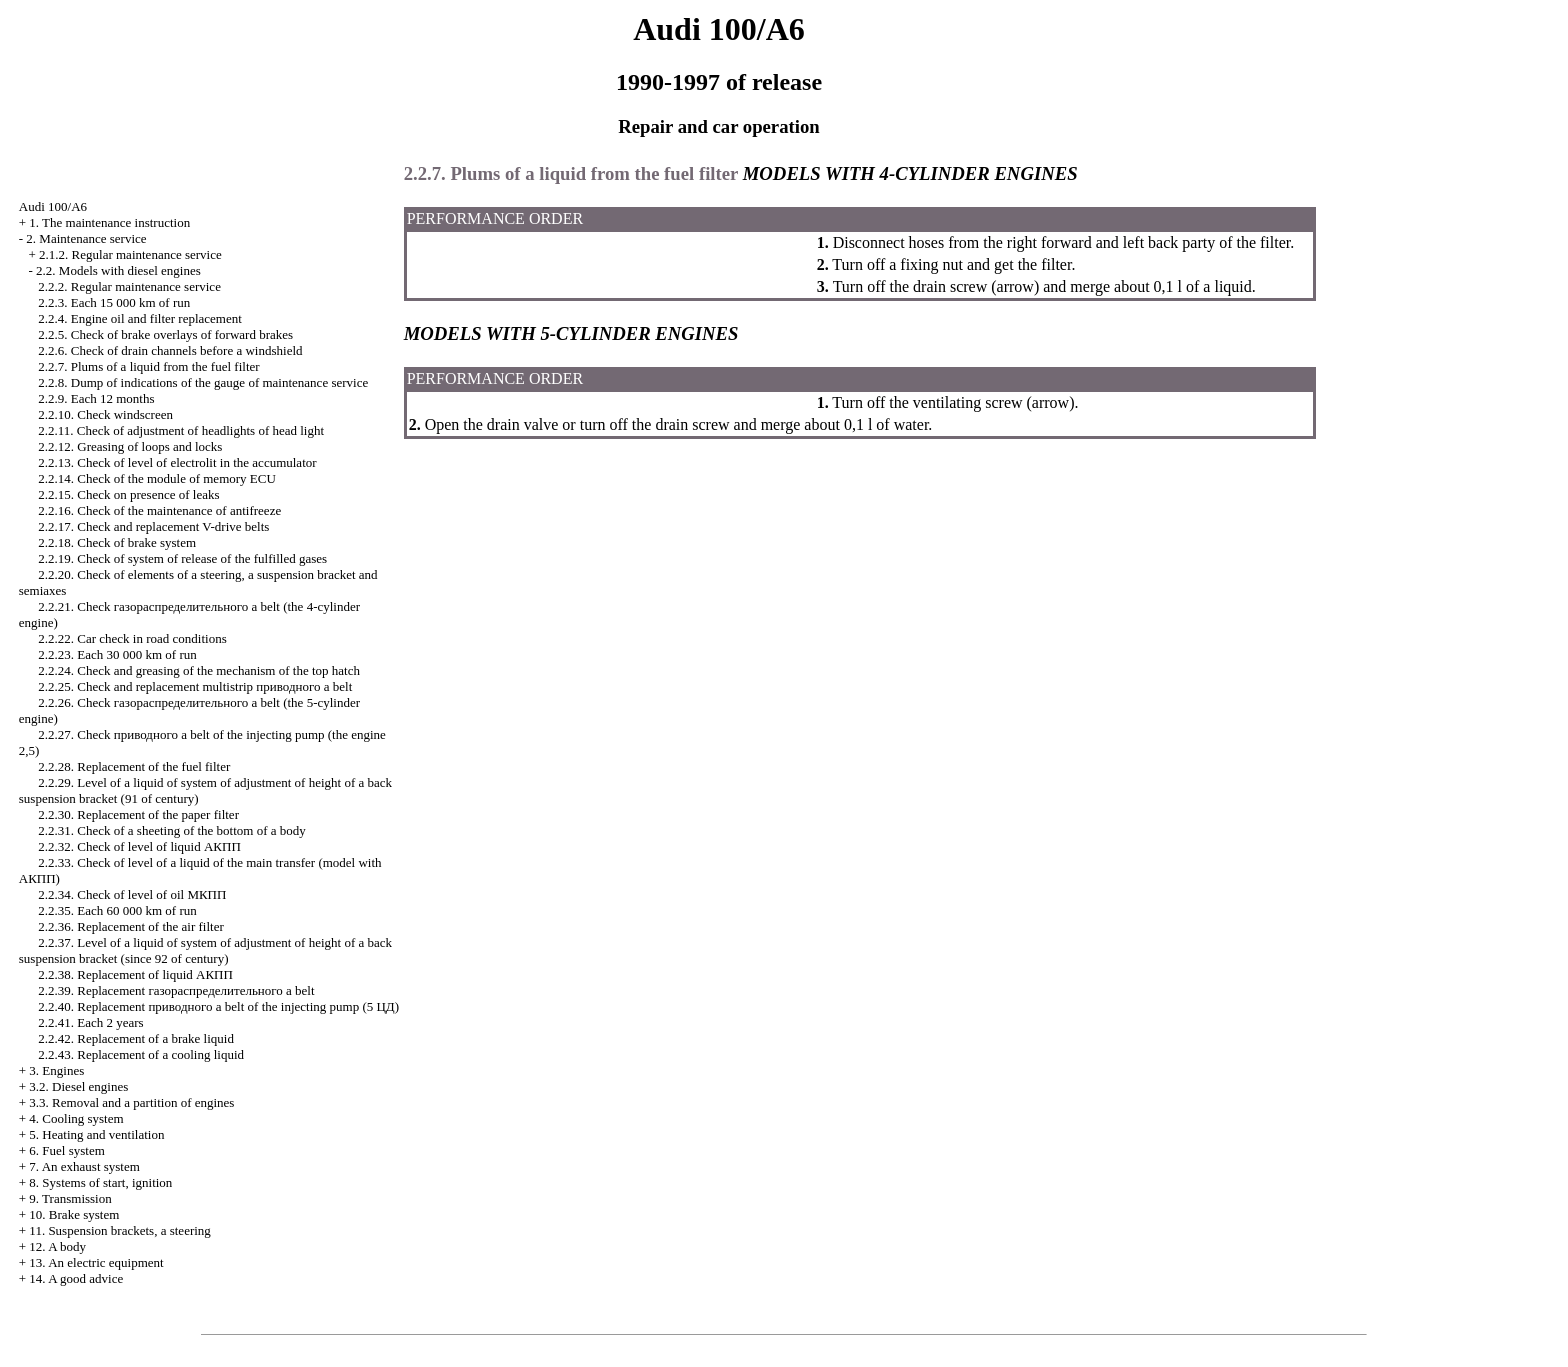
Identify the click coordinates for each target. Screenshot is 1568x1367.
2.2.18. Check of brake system (117, 542)
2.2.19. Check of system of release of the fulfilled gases (182, 558)
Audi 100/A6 (53, 206)
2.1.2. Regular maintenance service (130, 254)
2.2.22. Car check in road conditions (132, 638)
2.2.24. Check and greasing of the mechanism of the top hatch (199, 670)
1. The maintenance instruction (109, 222)
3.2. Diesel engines (78, 1086)
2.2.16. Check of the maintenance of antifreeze (159, 510)
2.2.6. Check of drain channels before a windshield (170, 350)
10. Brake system (74, 1214)
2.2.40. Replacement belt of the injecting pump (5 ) (218, 1006)
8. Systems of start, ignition (100, 1182)
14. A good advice (76, 1278)
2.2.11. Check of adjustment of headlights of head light (181, 430)
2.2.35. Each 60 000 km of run (117, 910)
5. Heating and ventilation (96, 1134)
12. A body (57, 1246)
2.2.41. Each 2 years (90, 1022)
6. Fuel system (66, 1150)
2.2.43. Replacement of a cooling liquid (141, 1054)
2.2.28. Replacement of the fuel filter (134, 766)
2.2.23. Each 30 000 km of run (117, 654)
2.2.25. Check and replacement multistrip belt (195, 686)
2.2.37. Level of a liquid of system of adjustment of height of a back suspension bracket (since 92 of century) (205, 950)
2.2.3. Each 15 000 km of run (114, 302)
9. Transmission (70, 1198)
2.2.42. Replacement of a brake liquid (136, 1038)
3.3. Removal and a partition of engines (131, 1102)
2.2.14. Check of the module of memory (157, 478)
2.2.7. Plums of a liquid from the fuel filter (148, 366)
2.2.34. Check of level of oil (132, 894)
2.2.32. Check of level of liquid (139, 846)
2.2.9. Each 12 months (96, 398)
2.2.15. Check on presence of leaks (128, 494)
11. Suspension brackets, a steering (119, 1230)
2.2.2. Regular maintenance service (129, 286)
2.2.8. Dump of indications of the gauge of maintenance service (203, 382)
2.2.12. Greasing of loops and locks (130, 446)
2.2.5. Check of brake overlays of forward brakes (165, 334)
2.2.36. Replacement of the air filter (131, 926)
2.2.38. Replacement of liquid (135, 974)
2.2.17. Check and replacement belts (153, 526)
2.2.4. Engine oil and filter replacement (140, 318)
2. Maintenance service (86, 238)
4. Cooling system (76, 1118)
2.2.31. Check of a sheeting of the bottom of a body (172, 830)
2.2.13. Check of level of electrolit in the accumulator (177, 462)
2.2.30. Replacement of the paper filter (138, 814)
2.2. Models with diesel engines (118, 270)
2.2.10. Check (105, 414)
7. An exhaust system (84, 1166)
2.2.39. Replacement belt (176, 990)
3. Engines (56, 1070)
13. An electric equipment (96, 1262)
